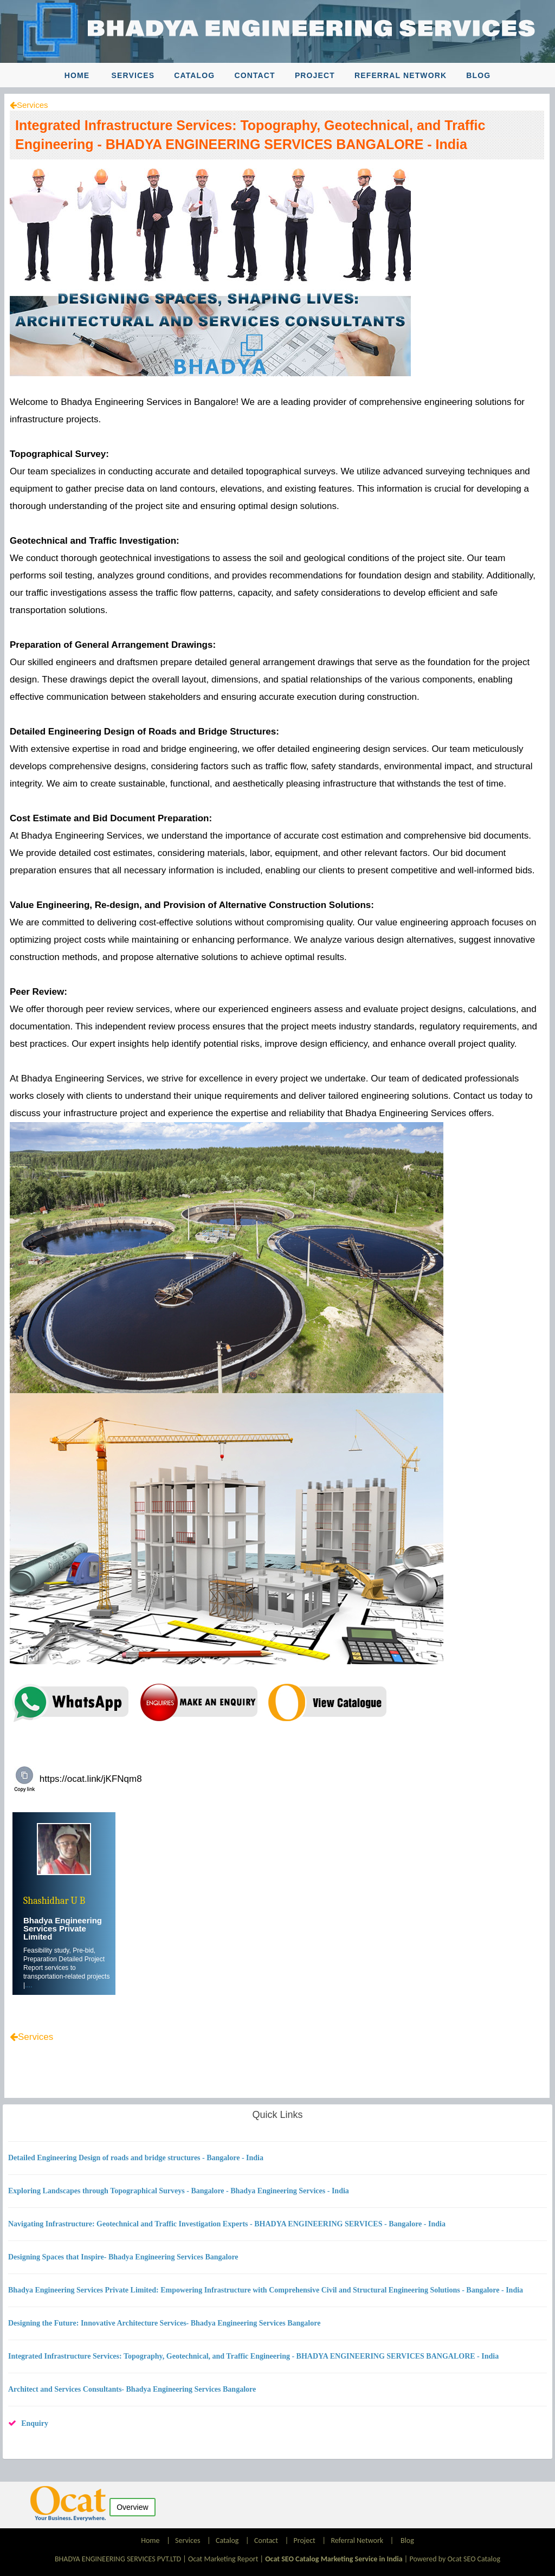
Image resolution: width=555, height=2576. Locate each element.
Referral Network (400, 75)
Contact (254, 75)
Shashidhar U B (54, 1901)
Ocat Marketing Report (223, 2559)
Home (76, 75)
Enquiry (34, 2423)
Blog (478, 75)
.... (28, 1985)
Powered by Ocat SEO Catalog (454, 2559)
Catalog (194, 75)
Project (315, 75)
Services (133, 75)
